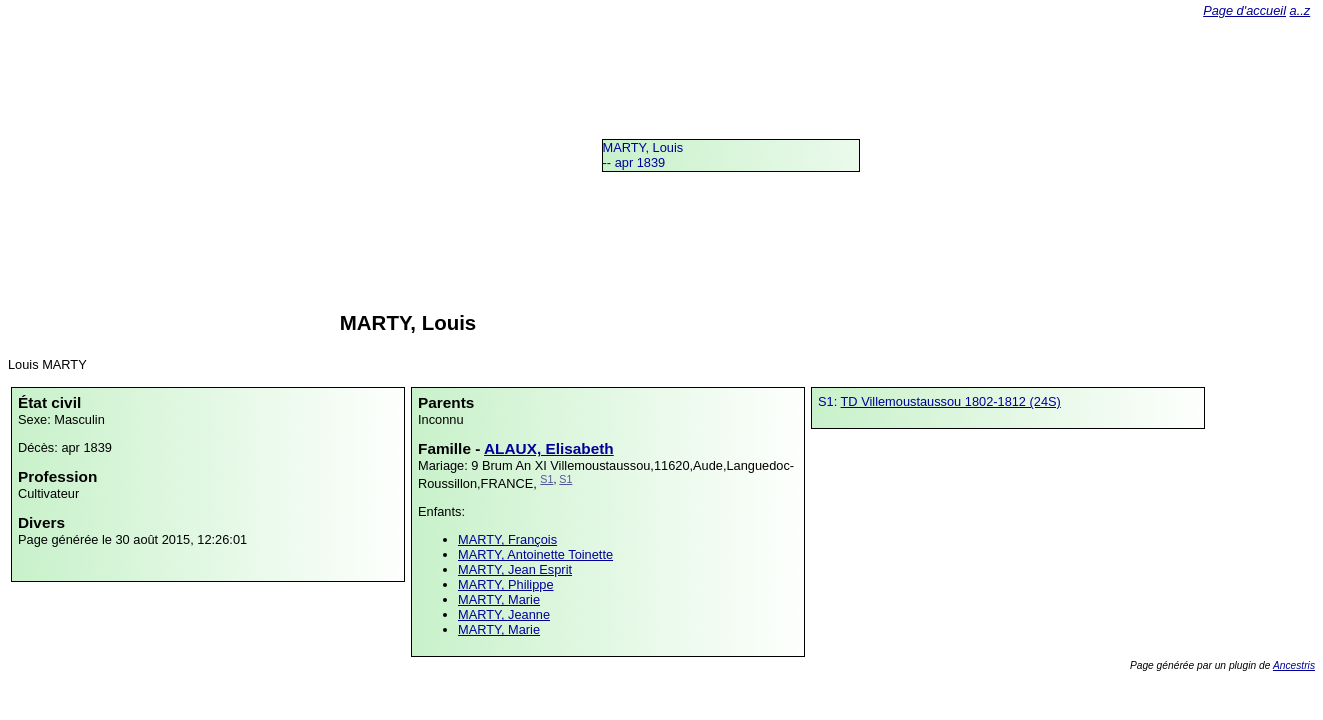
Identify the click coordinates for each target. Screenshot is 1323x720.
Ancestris (1294, 665)
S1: (829, 401)
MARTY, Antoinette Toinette (535, 554)
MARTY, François (507, 539)
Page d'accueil (1244, 10)
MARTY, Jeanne (504, 614)
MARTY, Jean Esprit (515, 569)
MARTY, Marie (499, 599)
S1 (546, 479)
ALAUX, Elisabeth (549, 448)
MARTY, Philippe (506, 584)
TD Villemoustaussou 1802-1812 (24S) (951, 401)
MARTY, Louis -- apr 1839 (643, 155)
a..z (1300, 10)
